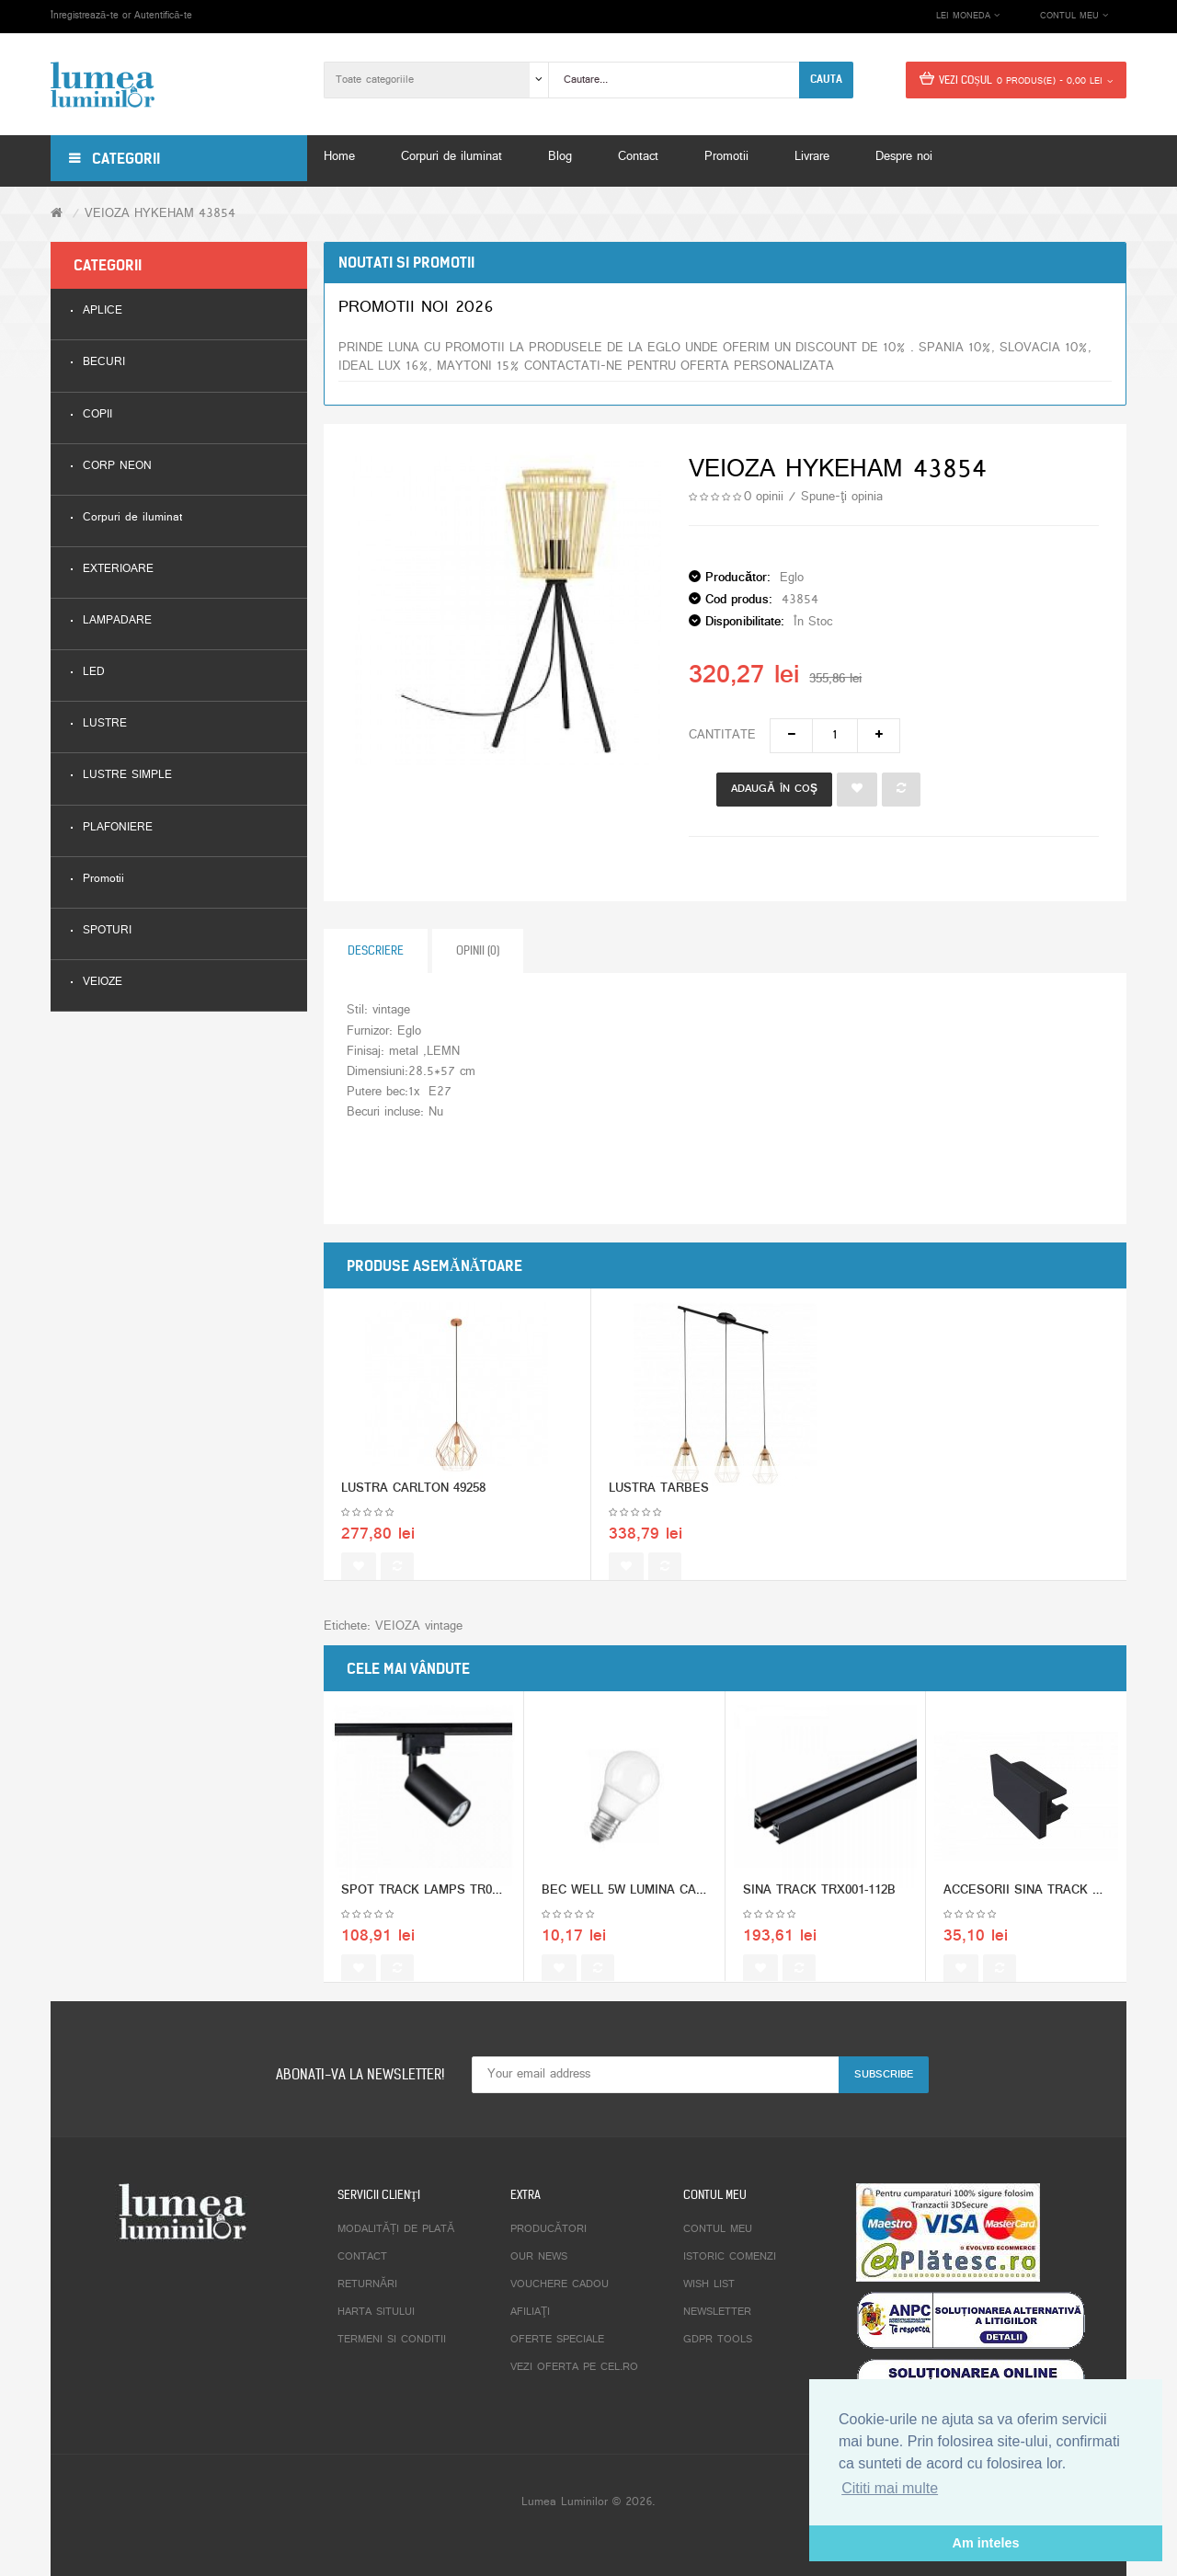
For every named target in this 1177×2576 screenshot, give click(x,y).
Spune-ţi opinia (842, 497)
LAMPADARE (117, 621)
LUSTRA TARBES (659, 1509)
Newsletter (717, 2312)
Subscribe (883, 2075)
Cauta (826, 79)
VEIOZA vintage (419, 1626)
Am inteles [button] (986, 2543)
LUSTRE (105, 724)
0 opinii (763, 497)
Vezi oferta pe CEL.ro (574, 2367)
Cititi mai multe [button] (889, 2488)
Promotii (103, 879)
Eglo (792, 578)
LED (94, 672)
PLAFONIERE (118, 828)
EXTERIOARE (118, 569)
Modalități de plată (395, 2229)
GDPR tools (717, 2339)
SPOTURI (107, 931)
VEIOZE (102, 982)
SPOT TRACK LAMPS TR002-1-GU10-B (451, 1910)
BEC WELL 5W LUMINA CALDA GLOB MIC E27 (675, 1910)
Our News (538, 2257)
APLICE (102, 311)
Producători (548, 2229)
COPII (97, 415)
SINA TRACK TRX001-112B (819, 1910)
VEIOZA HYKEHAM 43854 (160, 213)
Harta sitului (376, 2312)
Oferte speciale (557, 2339)
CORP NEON (117, 466)
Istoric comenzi (729, 2257)
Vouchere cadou (559, 2284)
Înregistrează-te (85, 15)
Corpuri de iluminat (132, 518)
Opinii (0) (477, 950)
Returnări (367, 2284)
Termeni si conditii (391, 2339)
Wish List (709, 2284)
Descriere (376, 950)
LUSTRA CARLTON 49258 (413, 1509)
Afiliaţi (530, 2312)
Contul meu (717, 2229)
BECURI (104, 363)
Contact (362, 2257)
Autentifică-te (163, 15)
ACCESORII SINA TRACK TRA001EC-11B (1060, 1911)
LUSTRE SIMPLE (127, 775)
